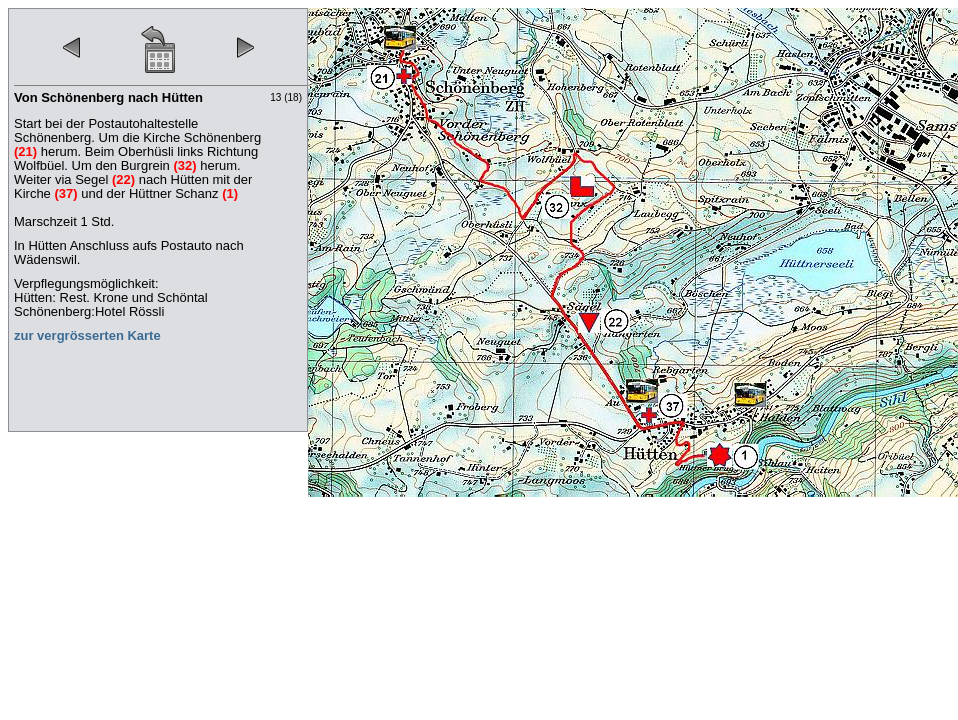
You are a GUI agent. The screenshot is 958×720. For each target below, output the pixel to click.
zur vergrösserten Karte (87, 335)
